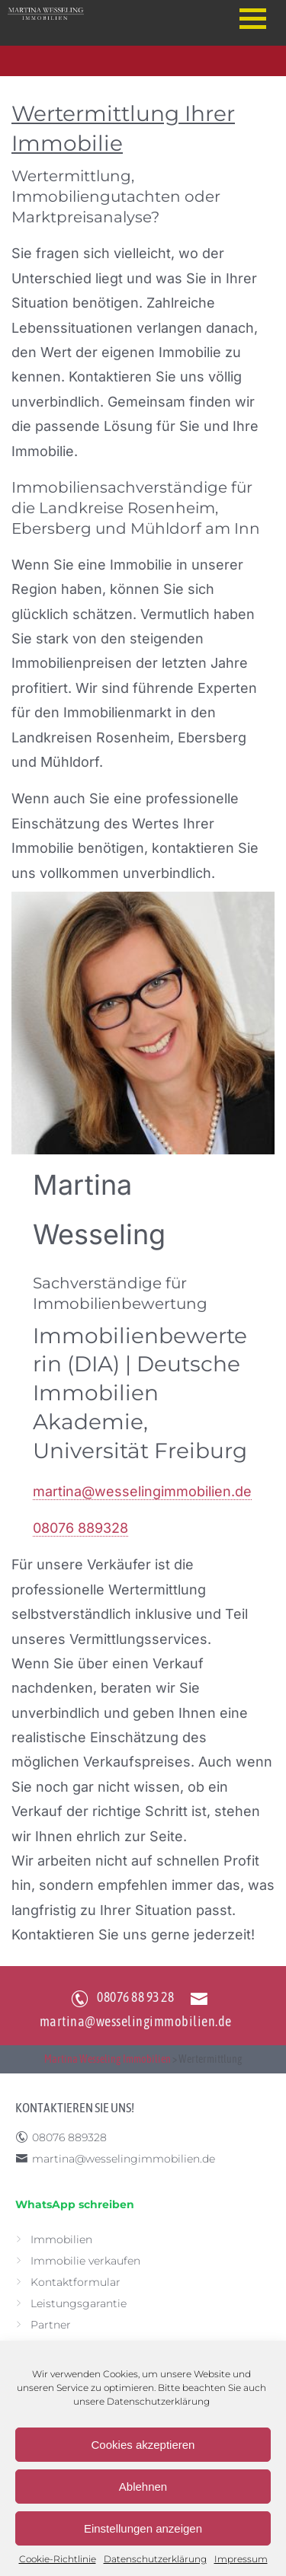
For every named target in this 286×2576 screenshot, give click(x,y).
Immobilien (61, 2239)
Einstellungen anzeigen (143, 2528)
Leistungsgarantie (79, 2303)
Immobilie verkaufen (85, 2261)
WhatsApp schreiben (74, 2204)
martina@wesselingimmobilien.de (142, 1491)
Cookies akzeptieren (143, 2444)
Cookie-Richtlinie (57, 2559)
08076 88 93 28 (135, 1997)
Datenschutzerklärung (158, 2401)
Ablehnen (143, 2486)
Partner (51, 2325)
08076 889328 (80, 1528)
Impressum (241, 2559)
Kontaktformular (76, 2282)
